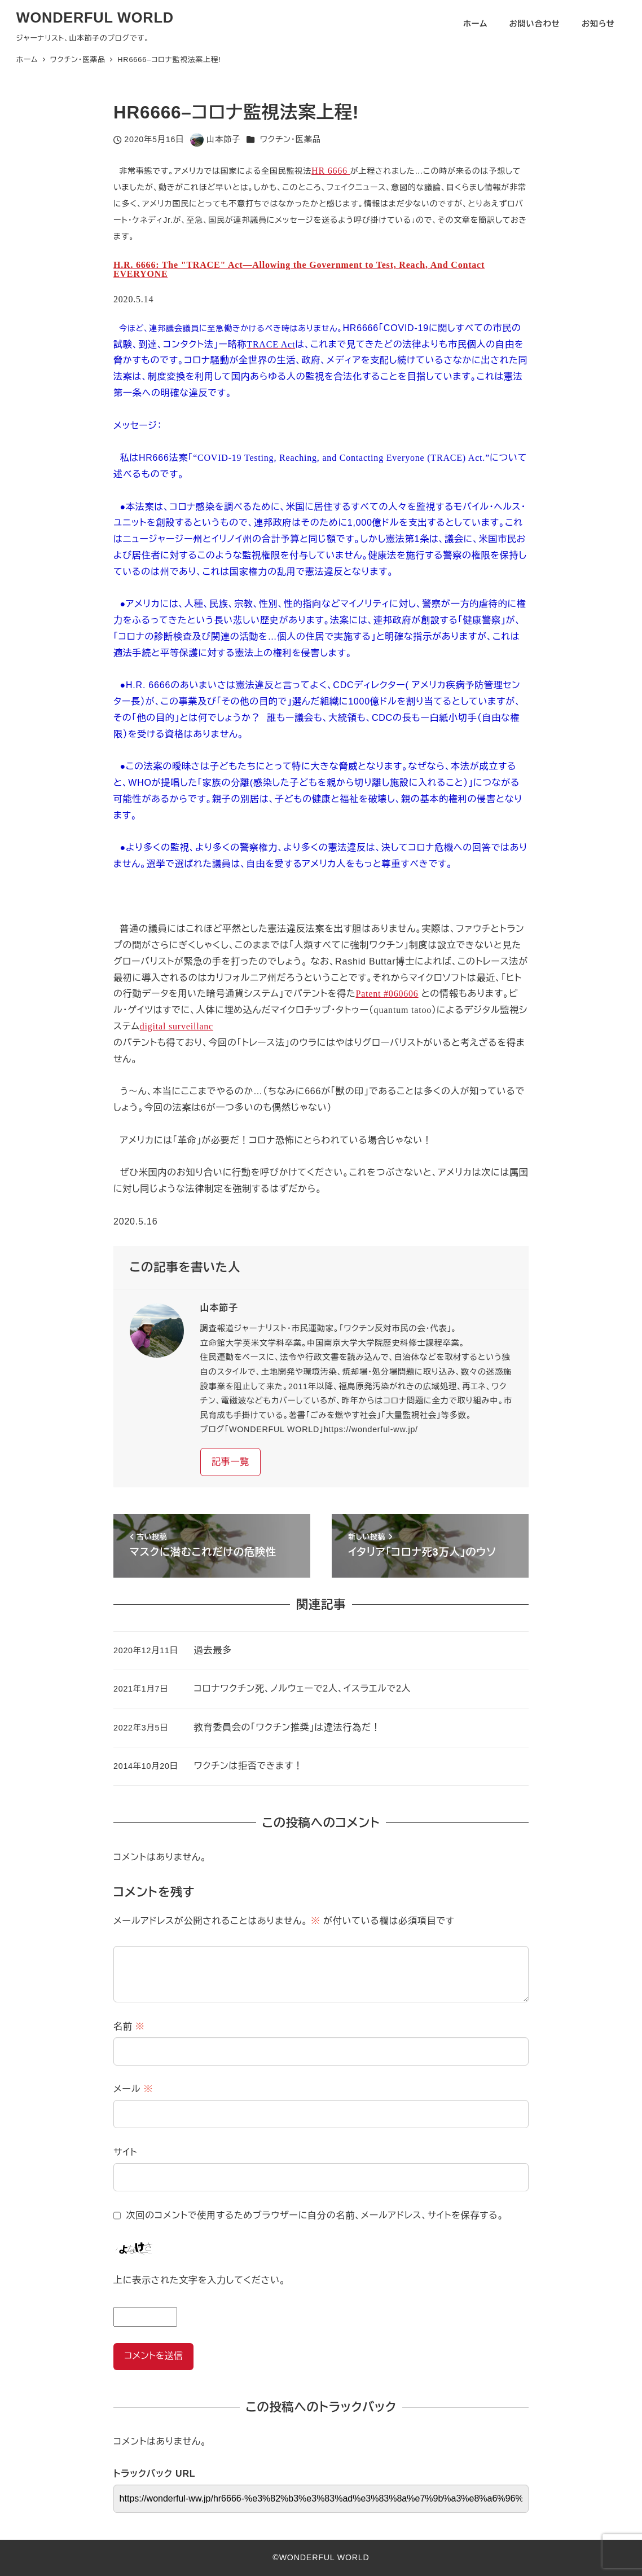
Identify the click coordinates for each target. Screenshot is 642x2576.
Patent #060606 (386, 993)
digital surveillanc (176, 1026)
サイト (125, 2152)
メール (133, 2089)
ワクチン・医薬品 (290, 139)
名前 (129, 2026)
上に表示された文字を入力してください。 (199, 2280)
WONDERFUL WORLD (95, 17)
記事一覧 (230, 1462)
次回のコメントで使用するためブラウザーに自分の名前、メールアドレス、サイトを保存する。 (315, 2215)
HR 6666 (330, 170)
